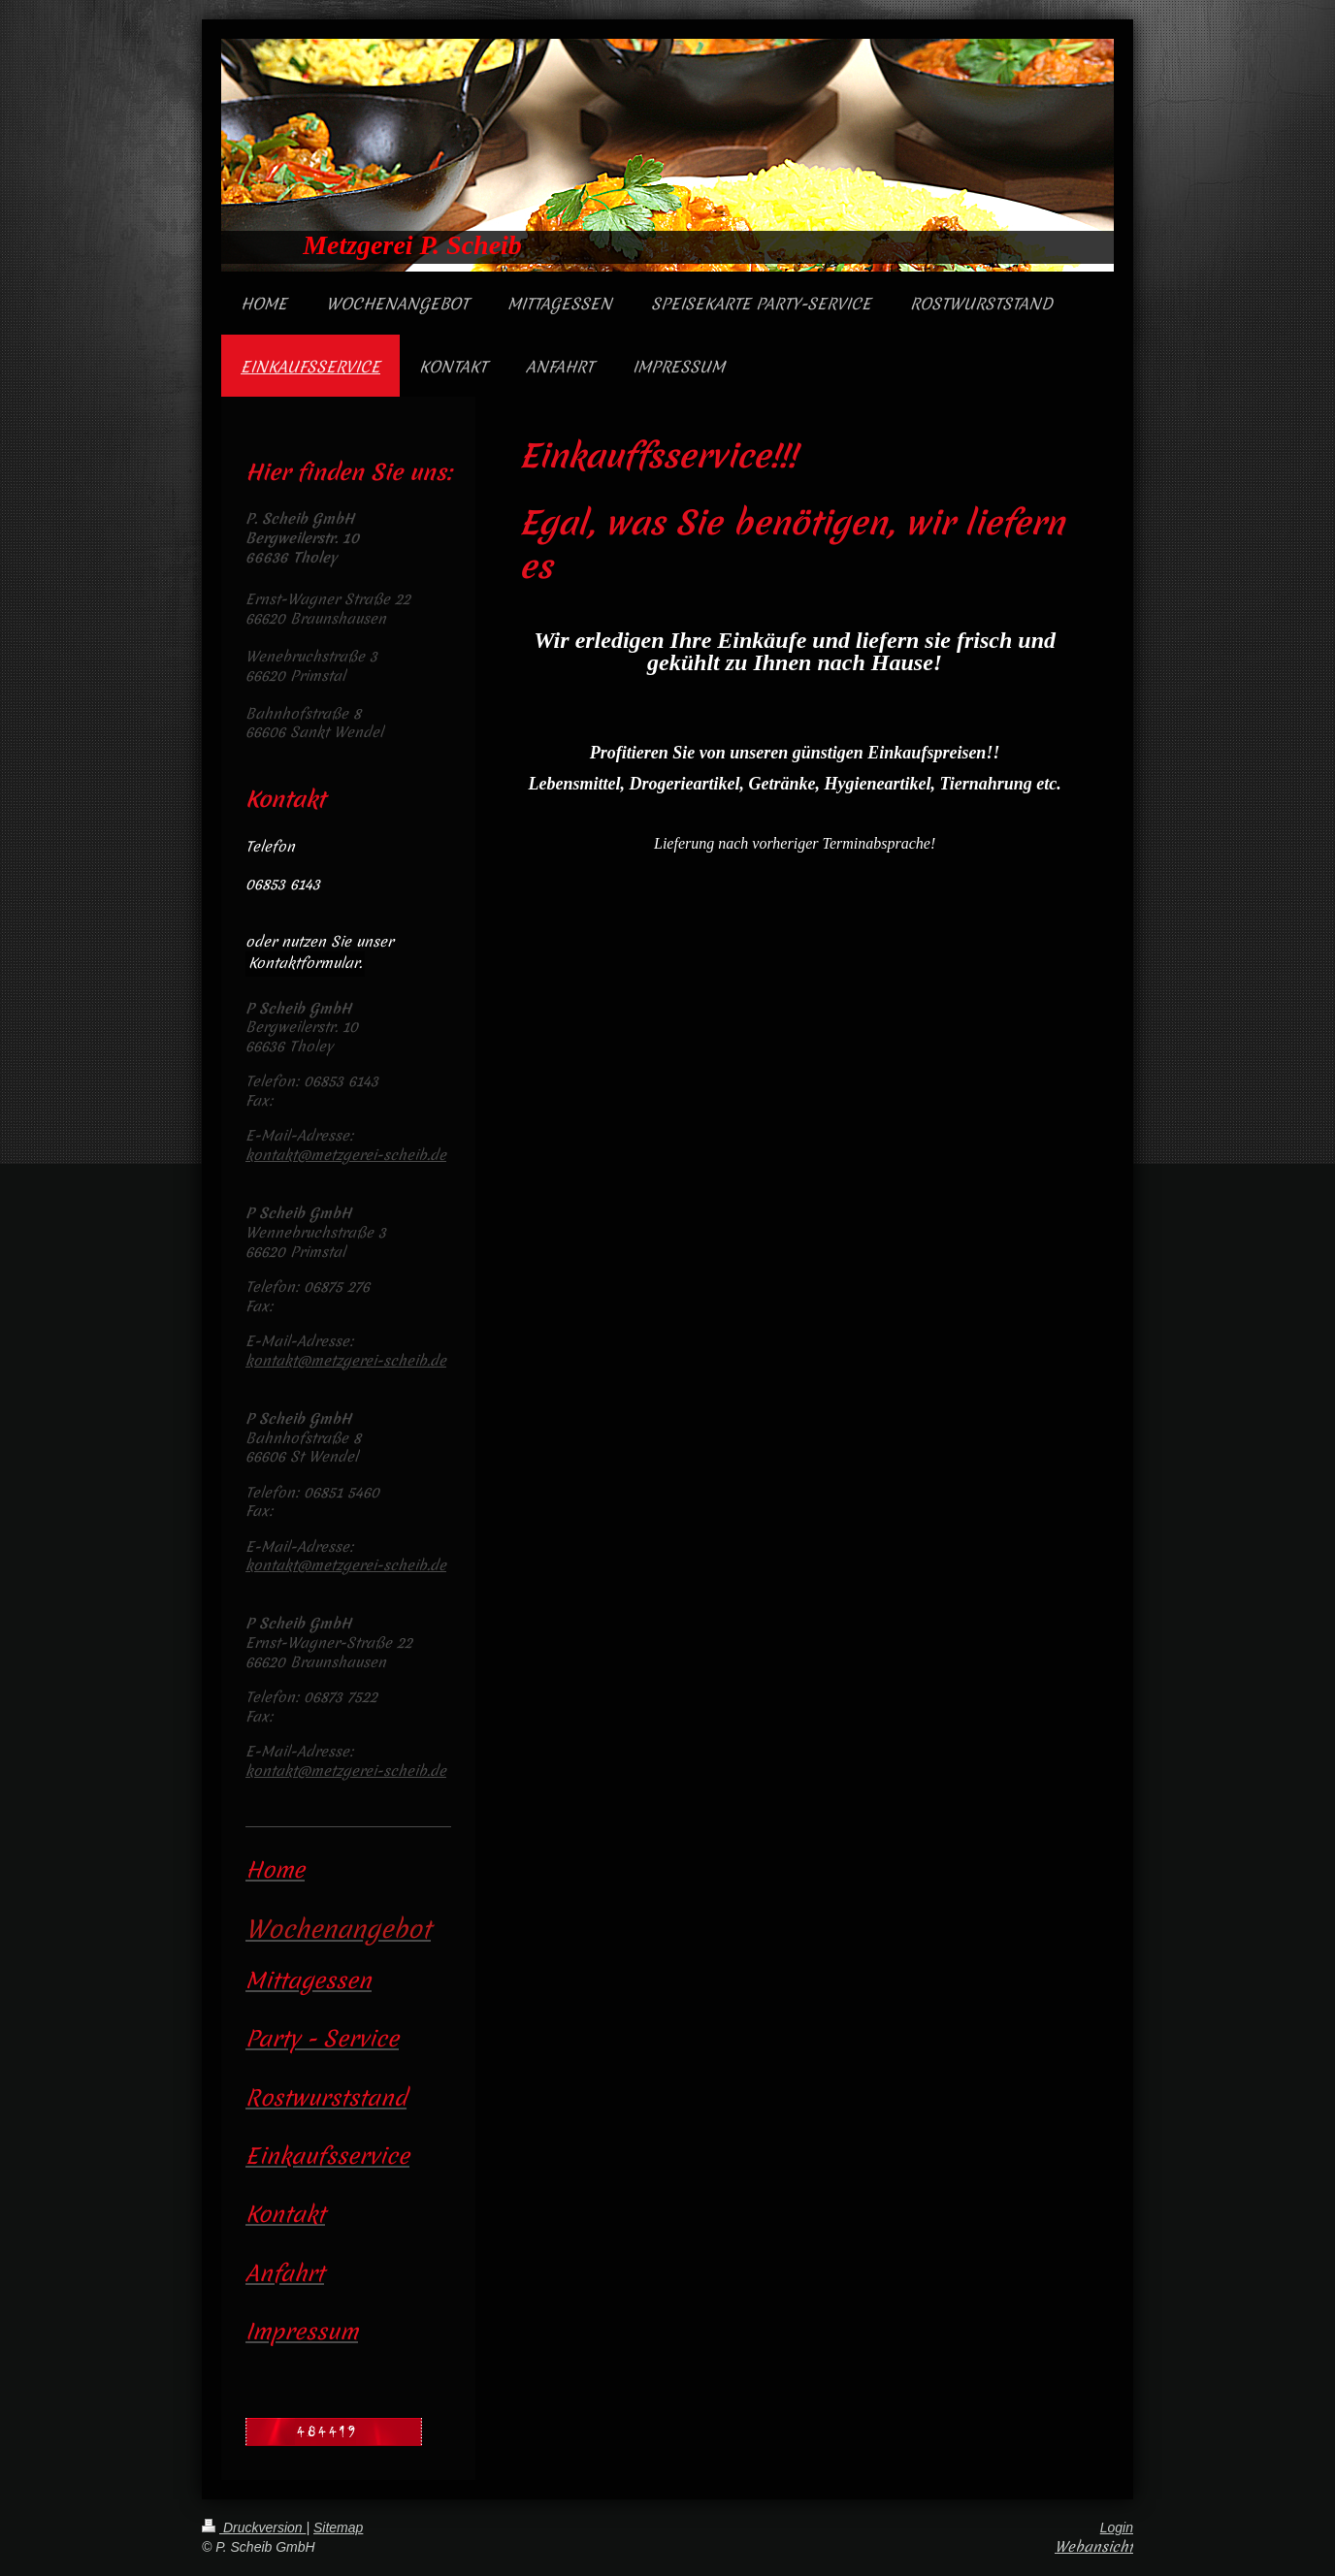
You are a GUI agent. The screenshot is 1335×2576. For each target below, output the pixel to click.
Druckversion (254, 2527)
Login (1116, 2527)
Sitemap (338, 2527)
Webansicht (1094, 2547)
